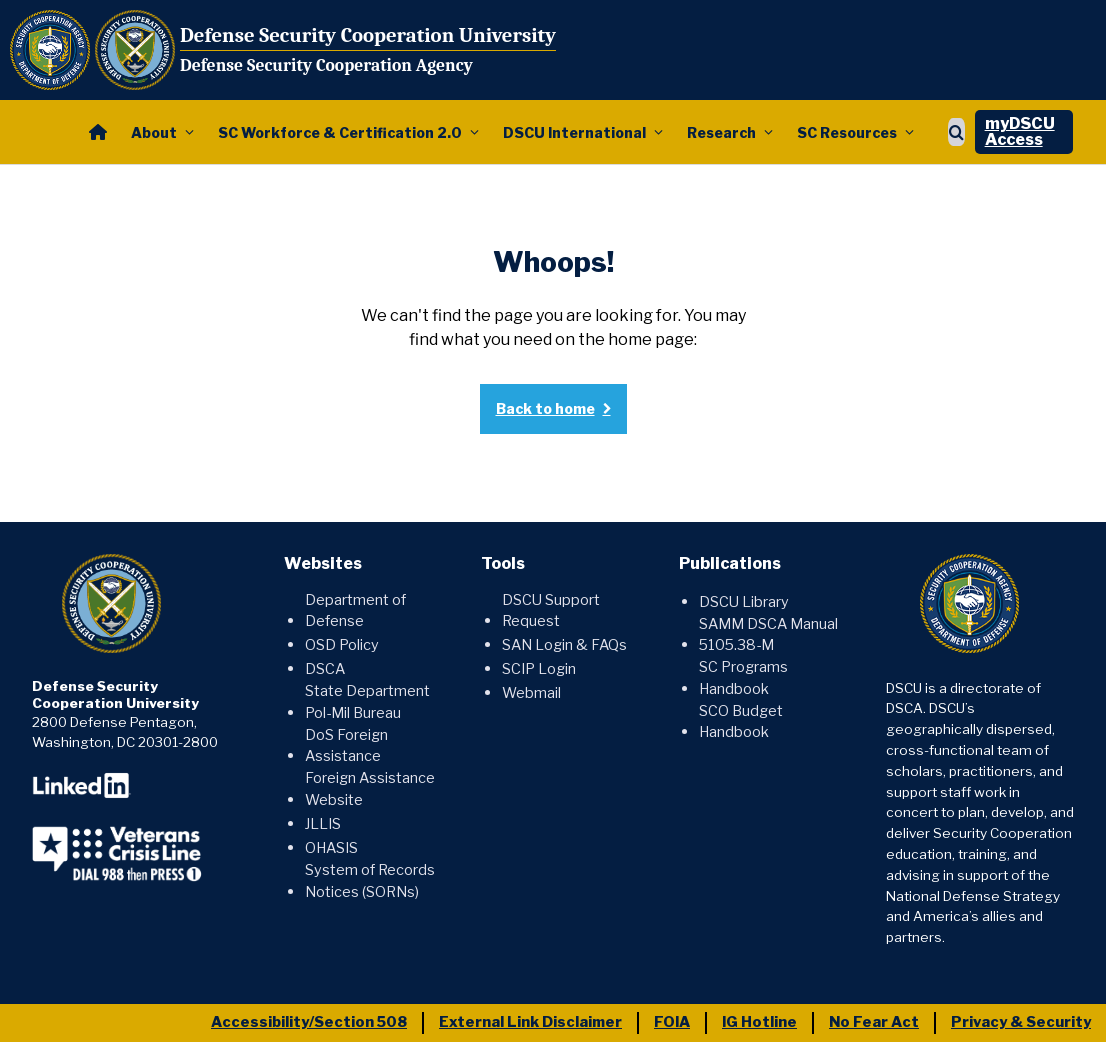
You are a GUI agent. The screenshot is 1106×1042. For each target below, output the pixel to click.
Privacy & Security (1021, 1022)
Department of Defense (355, 611)
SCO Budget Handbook (741, 722)
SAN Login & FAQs (564, 645)
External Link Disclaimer (530, 1022)
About (154, 132)
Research (721, 132)
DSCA (325, 669)
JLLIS (323, 824)
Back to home (545, 408)
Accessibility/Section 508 (309, 1022)
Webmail (531, 693)
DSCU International (574, 132)
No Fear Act (874, 1022)
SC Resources (847, 132)
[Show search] (956, 132)
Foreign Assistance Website (370, 789)
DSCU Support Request (551, 611)
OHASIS (331, 848)
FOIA (672, 1022)
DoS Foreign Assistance (346, 746)
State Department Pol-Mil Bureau (367, 702)
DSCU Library (744, 602)
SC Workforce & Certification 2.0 (340, 132)
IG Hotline (759, 1022)
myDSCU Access (1020, 131)
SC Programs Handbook (743, 678)
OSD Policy (342, 645)
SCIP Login (539, 669)
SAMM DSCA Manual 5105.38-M (768, 635)
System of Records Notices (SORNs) (370, 881)
